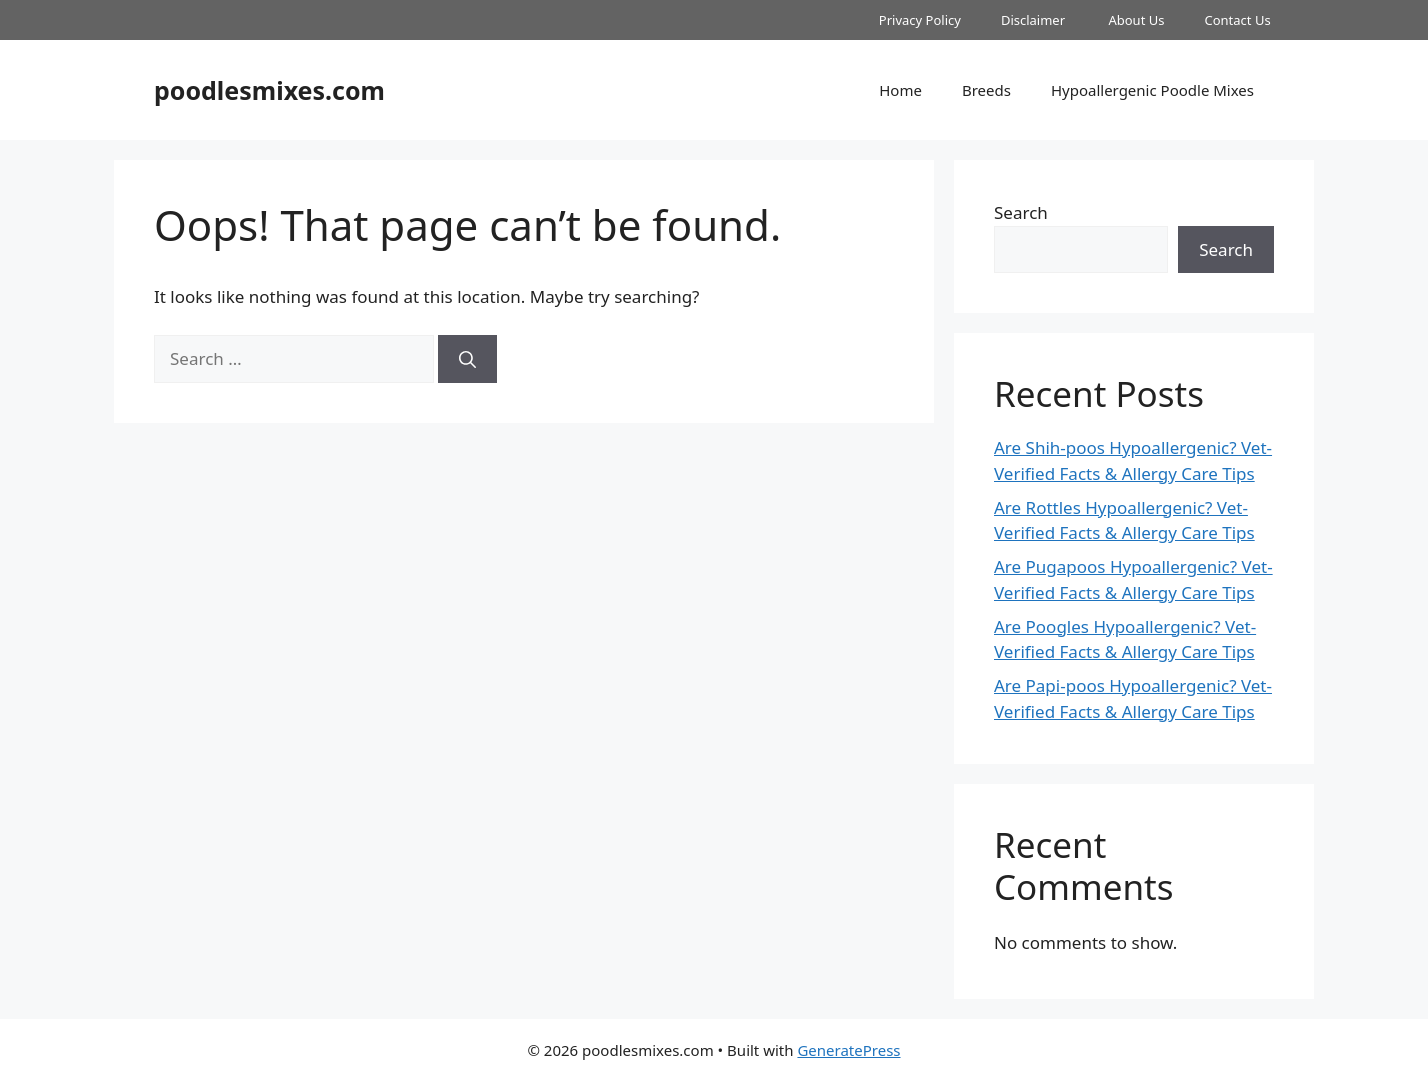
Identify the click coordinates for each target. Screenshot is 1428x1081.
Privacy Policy (920, 20)
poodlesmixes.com (269, 90)
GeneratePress (848, 1050)
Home (900, 90)
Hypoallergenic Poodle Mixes (1152, 90)
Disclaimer (1035, 20)
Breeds (986, 90)
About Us (1136, 20)
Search (1021, 212)
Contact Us (1239, 20)
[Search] (467, 359)
